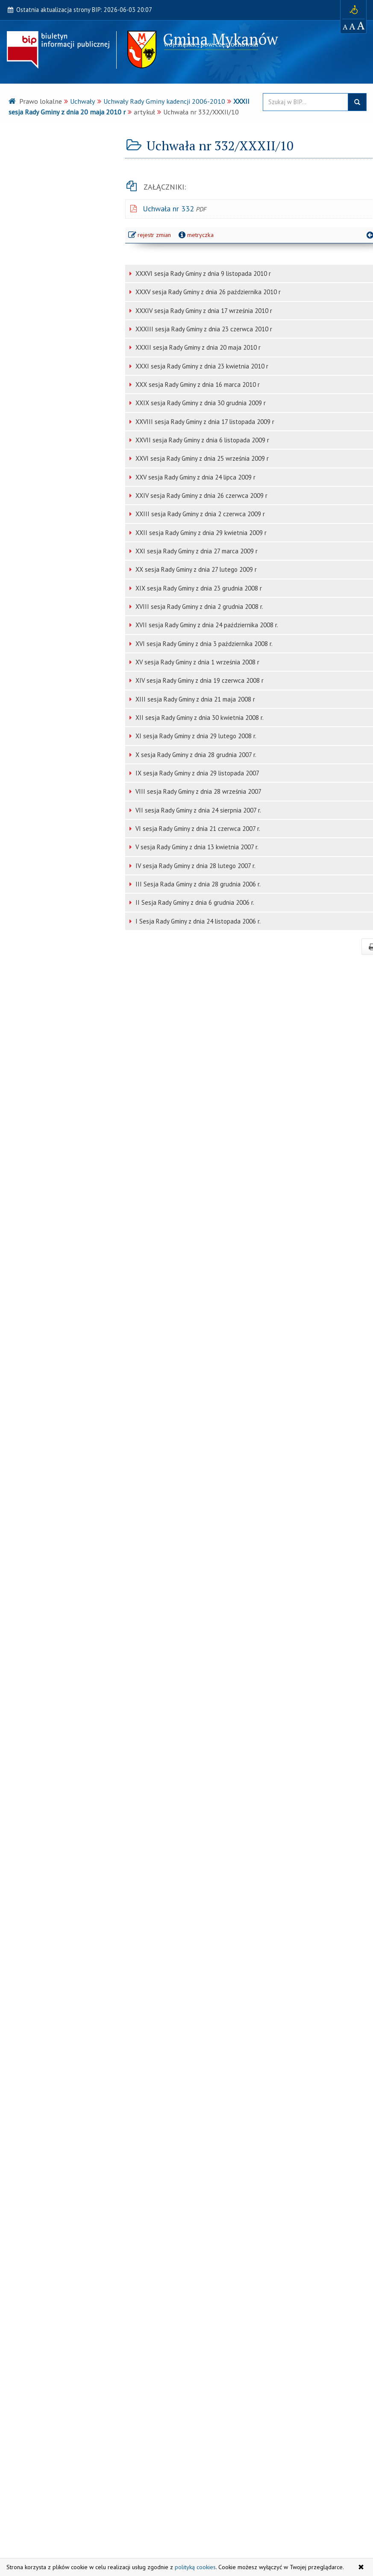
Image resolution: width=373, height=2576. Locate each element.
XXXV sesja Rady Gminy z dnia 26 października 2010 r (207, 292)
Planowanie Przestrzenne (54, 2106)
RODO (22, 2209)
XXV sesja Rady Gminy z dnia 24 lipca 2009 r (195, 477)
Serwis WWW (43, 2533)
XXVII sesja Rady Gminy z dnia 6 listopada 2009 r (201, 440)
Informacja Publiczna (47, 2184)
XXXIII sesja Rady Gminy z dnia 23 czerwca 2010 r (203, 329)
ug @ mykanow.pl (50, 2524)
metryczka (197, 235)
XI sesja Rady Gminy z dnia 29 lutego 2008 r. (195, 736)
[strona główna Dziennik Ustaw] (61, 2349)
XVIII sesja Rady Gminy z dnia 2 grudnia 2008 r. (198, 606)
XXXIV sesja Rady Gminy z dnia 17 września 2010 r (203, 311)
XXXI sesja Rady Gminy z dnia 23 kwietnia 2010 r (201, 366)
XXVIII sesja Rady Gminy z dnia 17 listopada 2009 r (204, 422)
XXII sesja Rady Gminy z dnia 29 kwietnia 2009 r (200, 533)
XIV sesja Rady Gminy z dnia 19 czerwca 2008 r (199, 680)
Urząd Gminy (33, 144)
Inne (19, 2235)
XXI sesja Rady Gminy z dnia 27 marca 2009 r (196, 551)
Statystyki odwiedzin (229, 2524)
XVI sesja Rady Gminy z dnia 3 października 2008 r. (203, 644)
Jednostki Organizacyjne (51, 2132)
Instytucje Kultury (41, 2158)
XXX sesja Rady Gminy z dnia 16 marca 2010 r (197, 384)
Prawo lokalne (36, 196)
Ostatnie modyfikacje (230, 2497)
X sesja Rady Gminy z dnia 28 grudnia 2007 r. (195, 755)
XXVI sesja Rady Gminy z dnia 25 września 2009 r (201, 458)
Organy (24, 170)
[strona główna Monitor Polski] (61, 2390)
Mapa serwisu (220, 2488)
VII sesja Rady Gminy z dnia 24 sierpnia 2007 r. (197, 810)
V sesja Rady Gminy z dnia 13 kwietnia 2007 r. (196, 847)
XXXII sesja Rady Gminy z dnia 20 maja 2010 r (197, 347)
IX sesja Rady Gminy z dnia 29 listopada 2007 (196, 773)
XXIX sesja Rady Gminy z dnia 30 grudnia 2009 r (200, 403)
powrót (347, 235)
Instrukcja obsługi (226, 2506)
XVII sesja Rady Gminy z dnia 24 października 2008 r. (206, 625)
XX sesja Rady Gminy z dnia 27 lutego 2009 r (195, 569)
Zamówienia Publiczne (49, 2080)
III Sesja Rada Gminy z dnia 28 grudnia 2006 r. (197, 884)
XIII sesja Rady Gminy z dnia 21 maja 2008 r (194, 699)
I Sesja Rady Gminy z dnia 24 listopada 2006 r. (197, 921)
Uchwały (82, 101)
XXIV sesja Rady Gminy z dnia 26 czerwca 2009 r (201, 495)
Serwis (29, 2261)
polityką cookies (195, 2567)
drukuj (348, 946)
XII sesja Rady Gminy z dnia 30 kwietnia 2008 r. (199, 717)
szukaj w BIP (357, 102)
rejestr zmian (152, 235)
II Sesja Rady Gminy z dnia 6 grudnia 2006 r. (194, 902)
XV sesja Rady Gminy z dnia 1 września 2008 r (196, 662)
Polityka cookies (223, 2533)
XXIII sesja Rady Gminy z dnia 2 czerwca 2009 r (199, 514)
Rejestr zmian (220, 2516)
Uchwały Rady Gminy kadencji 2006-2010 (164, 101)
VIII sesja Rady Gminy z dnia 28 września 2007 (198, 791)
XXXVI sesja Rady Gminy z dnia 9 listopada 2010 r (202, 273)
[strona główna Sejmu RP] (61, 2307)
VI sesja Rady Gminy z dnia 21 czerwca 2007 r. (197, 829)
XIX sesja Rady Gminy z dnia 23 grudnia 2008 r (198, 588)
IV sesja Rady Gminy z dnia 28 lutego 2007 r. (195, 866)
